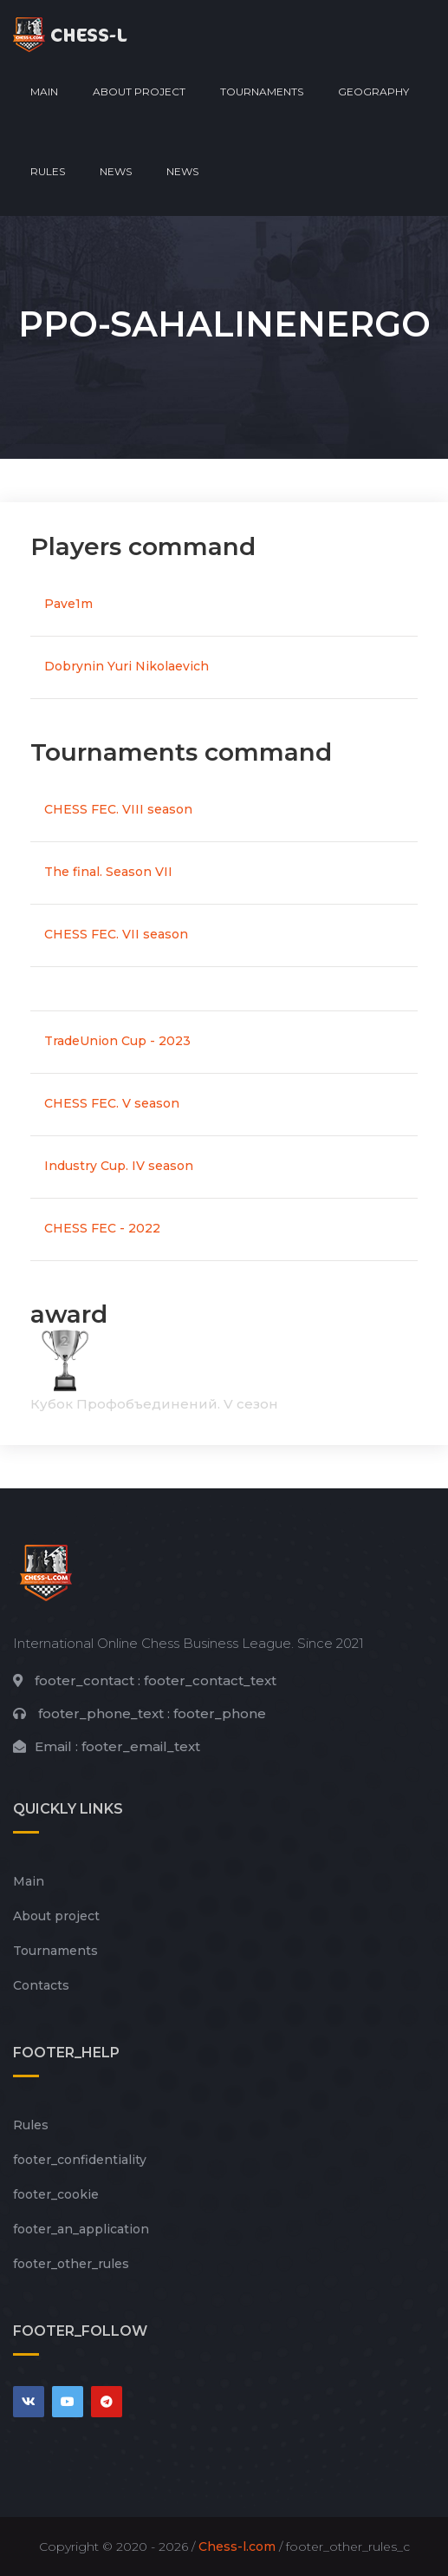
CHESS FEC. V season (111, 1103)
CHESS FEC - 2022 (102, 1228)
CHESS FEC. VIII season (118, 809)
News (116, 171)
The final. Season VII (108, 871)
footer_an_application (81, 2229)
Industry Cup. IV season (118, 1166)
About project (139, 91)
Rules (47, 171)
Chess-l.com (237, 2546)
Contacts (41, 1985)
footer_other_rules (71, 2264)
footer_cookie (56, 2194)
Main (44, 91)
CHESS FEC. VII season (116, 934)
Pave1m (68, 603)
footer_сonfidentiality (79, 2159)
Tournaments (261, 91)
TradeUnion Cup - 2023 (117, 1041)
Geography (373, 91)
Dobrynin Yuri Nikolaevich (126, 666)
